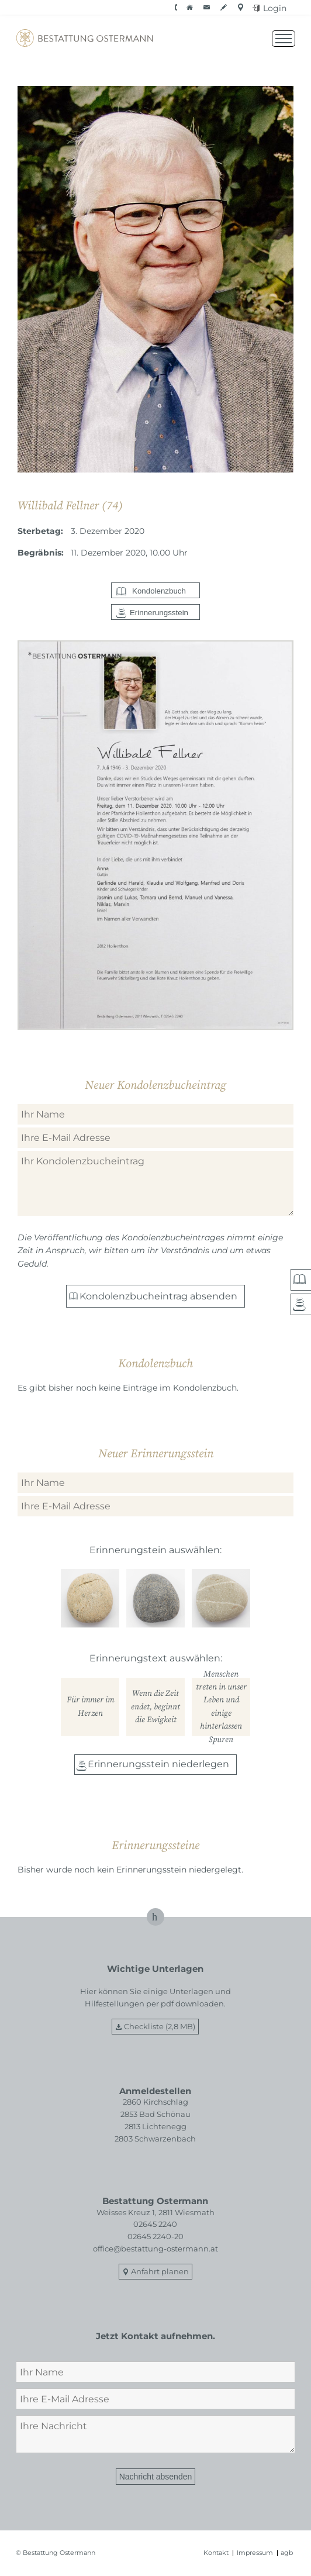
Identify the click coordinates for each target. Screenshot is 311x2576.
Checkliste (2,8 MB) (159, 2026)
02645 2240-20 (155, 2236)
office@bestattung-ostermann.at (155, 2248)
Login (274, 8)
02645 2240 (155, 2224)
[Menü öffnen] (283, 38)
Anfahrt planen (160, 2271)
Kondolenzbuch (159, 591)
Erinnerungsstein (159, 612)
